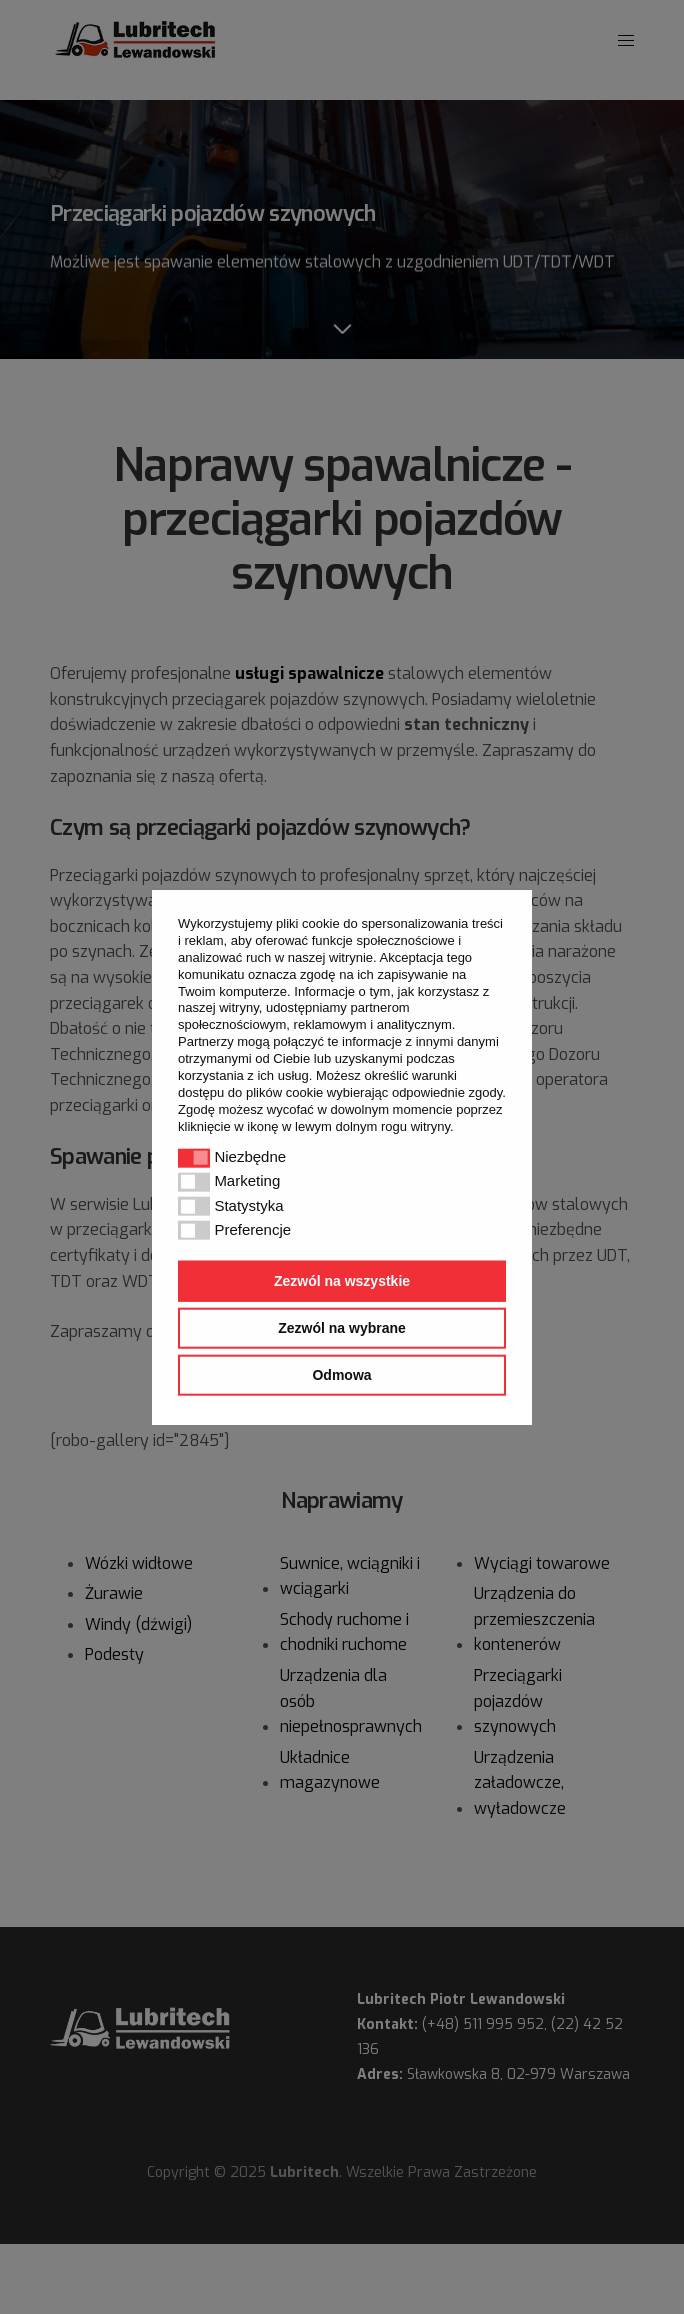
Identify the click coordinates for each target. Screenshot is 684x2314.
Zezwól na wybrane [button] (342, 1328)
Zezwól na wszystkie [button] (342, 1281)
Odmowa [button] (341, 1374)
